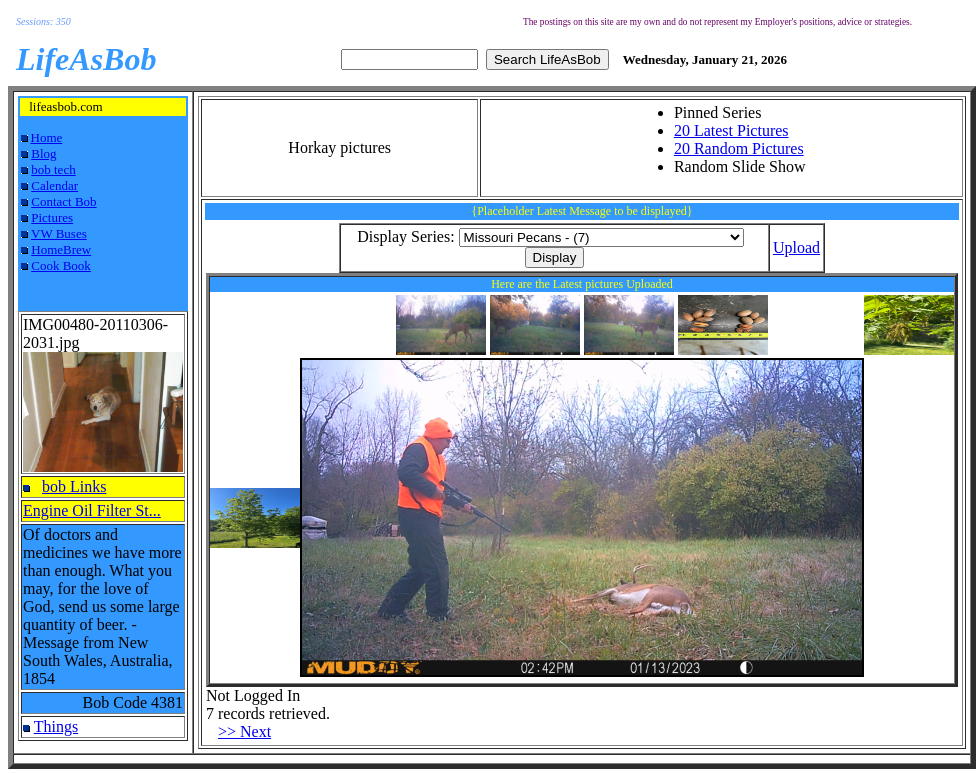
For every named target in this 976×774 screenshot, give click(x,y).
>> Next (244, 731)
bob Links (74, 486)
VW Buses (59, 233)
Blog (43, 153)
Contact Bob (63, 201)
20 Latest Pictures (731, 130)
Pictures (52, 217)
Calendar (54, 185)
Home (47, 137)
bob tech (53, 169)
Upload (796, 247)
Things (56, 726)
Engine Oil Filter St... (92, 510)
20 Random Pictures (739, 148)
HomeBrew (61, 249)
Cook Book (61, 265)
